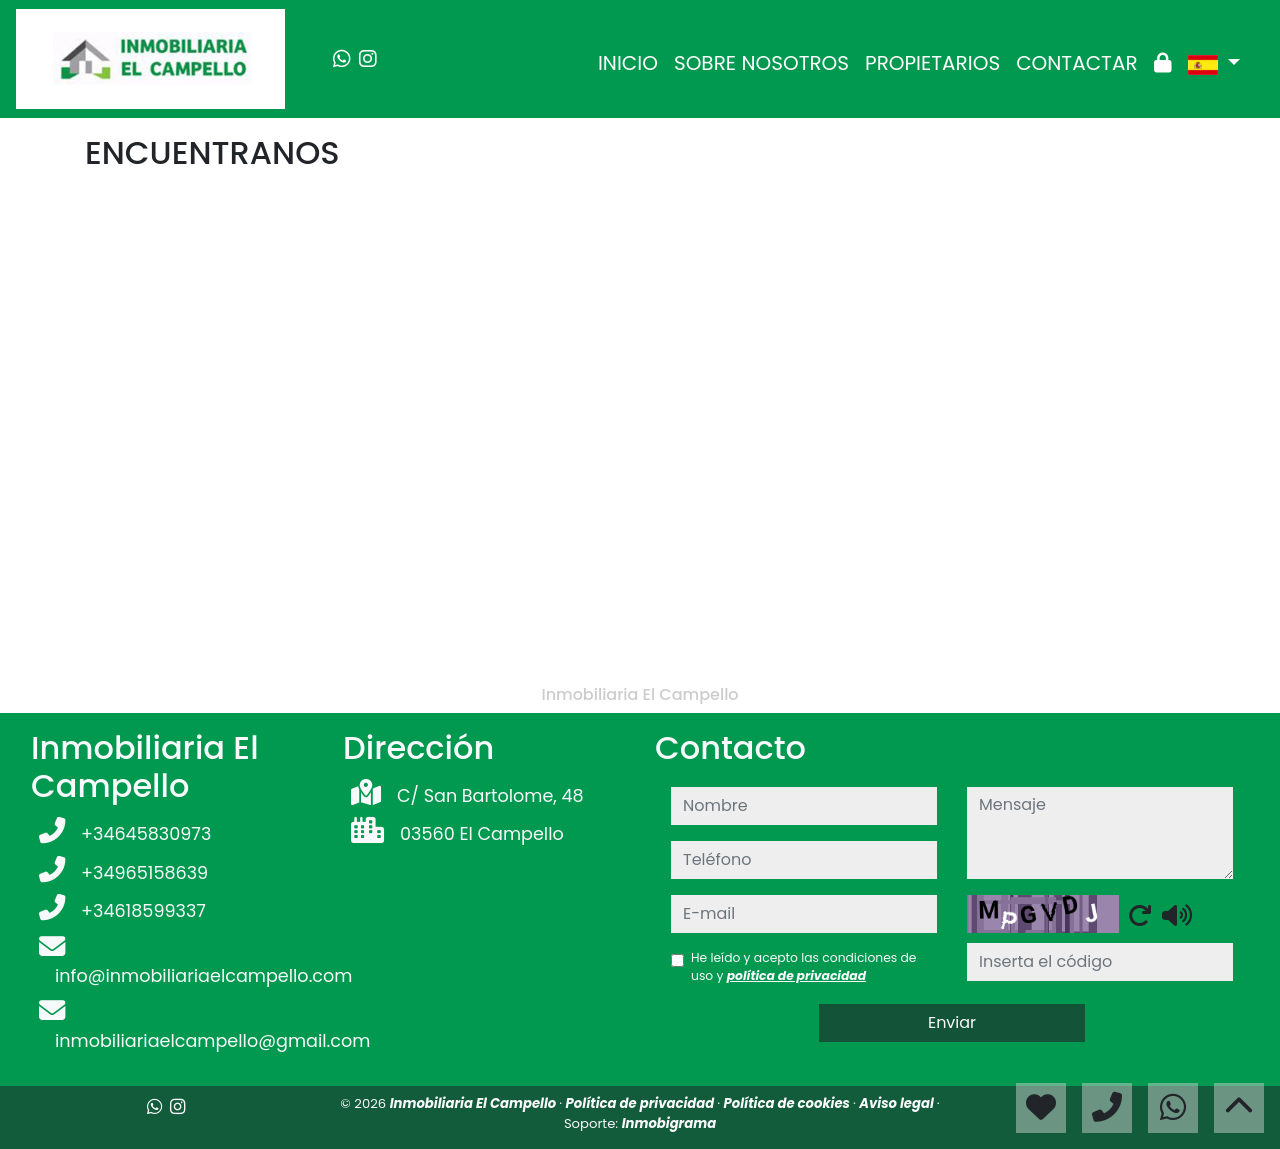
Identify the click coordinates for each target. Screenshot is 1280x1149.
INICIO (628, 63)
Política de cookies (788, 1103)
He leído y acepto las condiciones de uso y (803, 966)
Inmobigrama (669, 1123)
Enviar (952, 1022)
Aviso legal (898, 1103)
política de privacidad (796, 975)
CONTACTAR (1076, 63)
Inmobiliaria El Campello (475, 1103)
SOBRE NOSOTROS (761, 63)
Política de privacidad (642, 1103)
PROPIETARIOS (932, 63)
